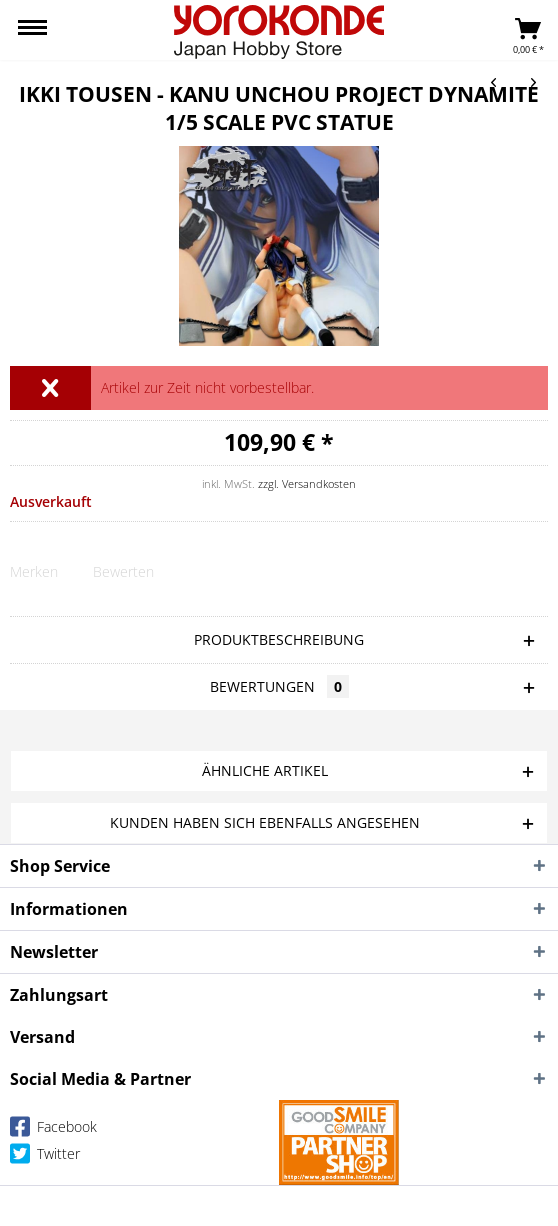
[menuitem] (32, 30)
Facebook (53, 1130)
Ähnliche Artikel (265, 770)
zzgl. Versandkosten (307, 483)
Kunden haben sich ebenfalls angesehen (265, 822)
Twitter (45, 1157)
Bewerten (123, 571)
